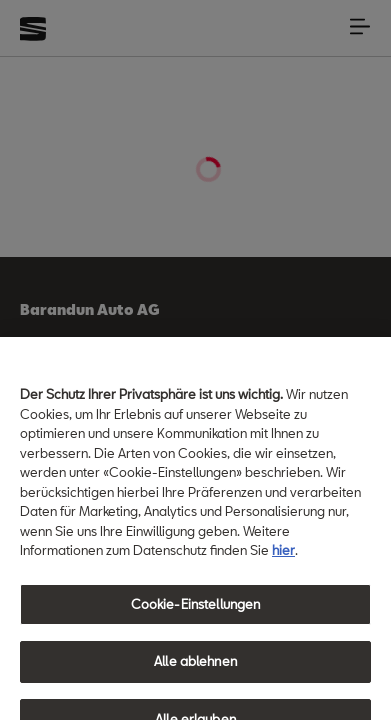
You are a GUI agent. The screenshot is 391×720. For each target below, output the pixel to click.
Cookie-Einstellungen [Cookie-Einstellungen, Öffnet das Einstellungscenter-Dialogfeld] (196, 616)
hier (283, 562)
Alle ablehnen (195, 673)
